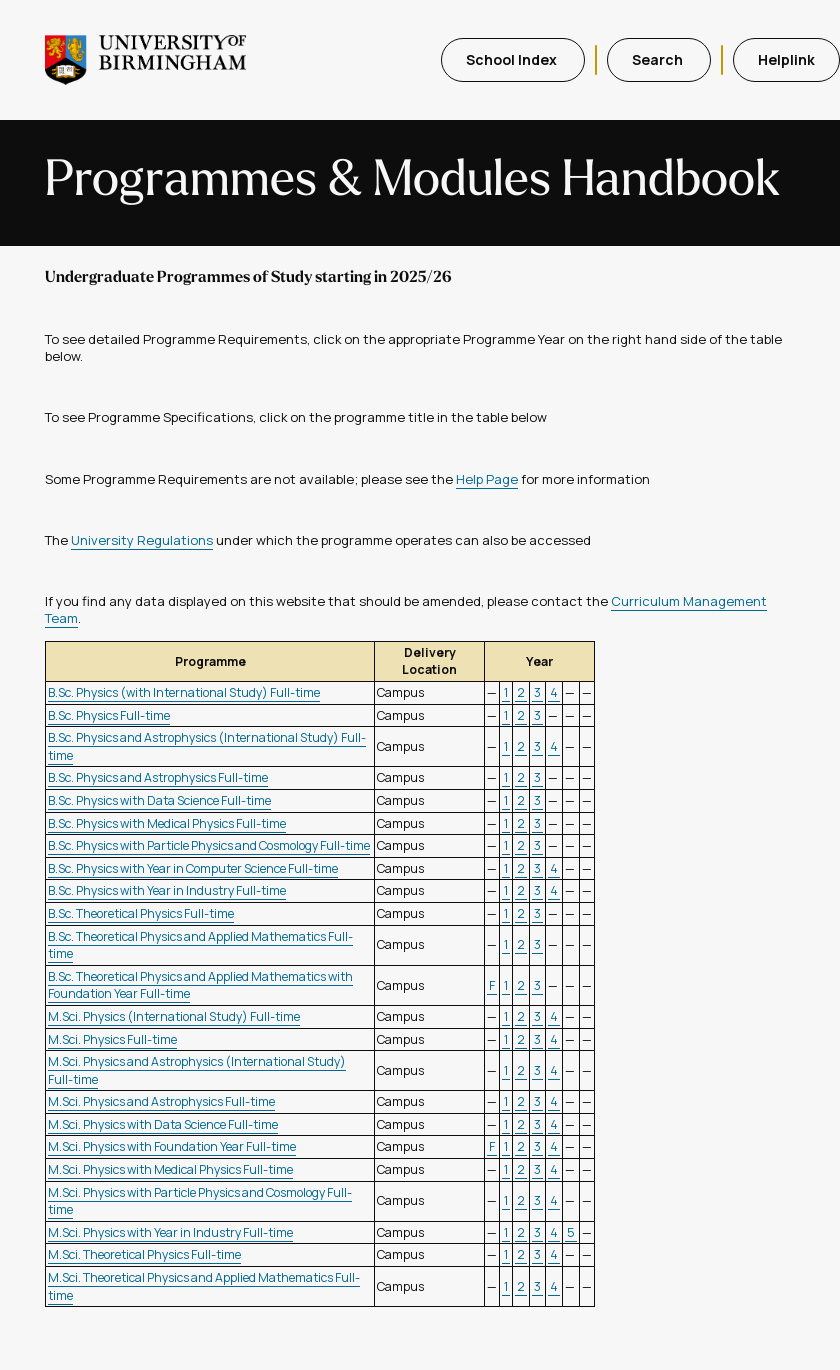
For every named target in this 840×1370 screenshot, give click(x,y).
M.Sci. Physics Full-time (112, 1039)
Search (659, 59)
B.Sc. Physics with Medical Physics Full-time (167, 823)
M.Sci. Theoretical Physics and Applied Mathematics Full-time (204, 1286)
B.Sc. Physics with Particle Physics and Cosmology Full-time (209, 845)
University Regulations (142, 540)
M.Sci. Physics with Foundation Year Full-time (172, 1146)
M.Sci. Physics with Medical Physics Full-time (170, 1169)
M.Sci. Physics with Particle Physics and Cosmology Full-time (200, 1201)
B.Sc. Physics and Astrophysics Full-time (158, 777)
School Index (513, 59)
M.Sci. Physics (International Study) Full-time (174, 1016)
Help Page (487, 479)
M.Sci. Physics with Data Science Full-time (163, 1124)
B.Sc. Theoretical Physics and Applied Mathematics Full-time (200, 945)
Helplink (786, 59)
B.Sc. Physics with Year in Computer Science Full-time (193, 868)
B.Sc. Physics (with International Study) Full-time (184, 692)
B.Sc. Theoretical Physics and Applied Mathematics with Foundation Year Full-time (200, 985)
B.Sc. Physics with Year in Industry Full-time (167, 890)
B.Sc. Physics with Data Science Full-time (159, 800)
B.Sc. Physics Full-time (109, 715)
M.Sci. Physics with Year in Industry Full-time (170, 1232)
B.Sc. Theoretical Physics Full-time (141, 913)
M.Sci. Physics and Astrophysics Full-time (161, 1101)
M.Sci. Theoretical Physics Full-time (144, 1254)
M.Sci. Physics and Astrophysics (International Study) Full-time (197, 1070)
